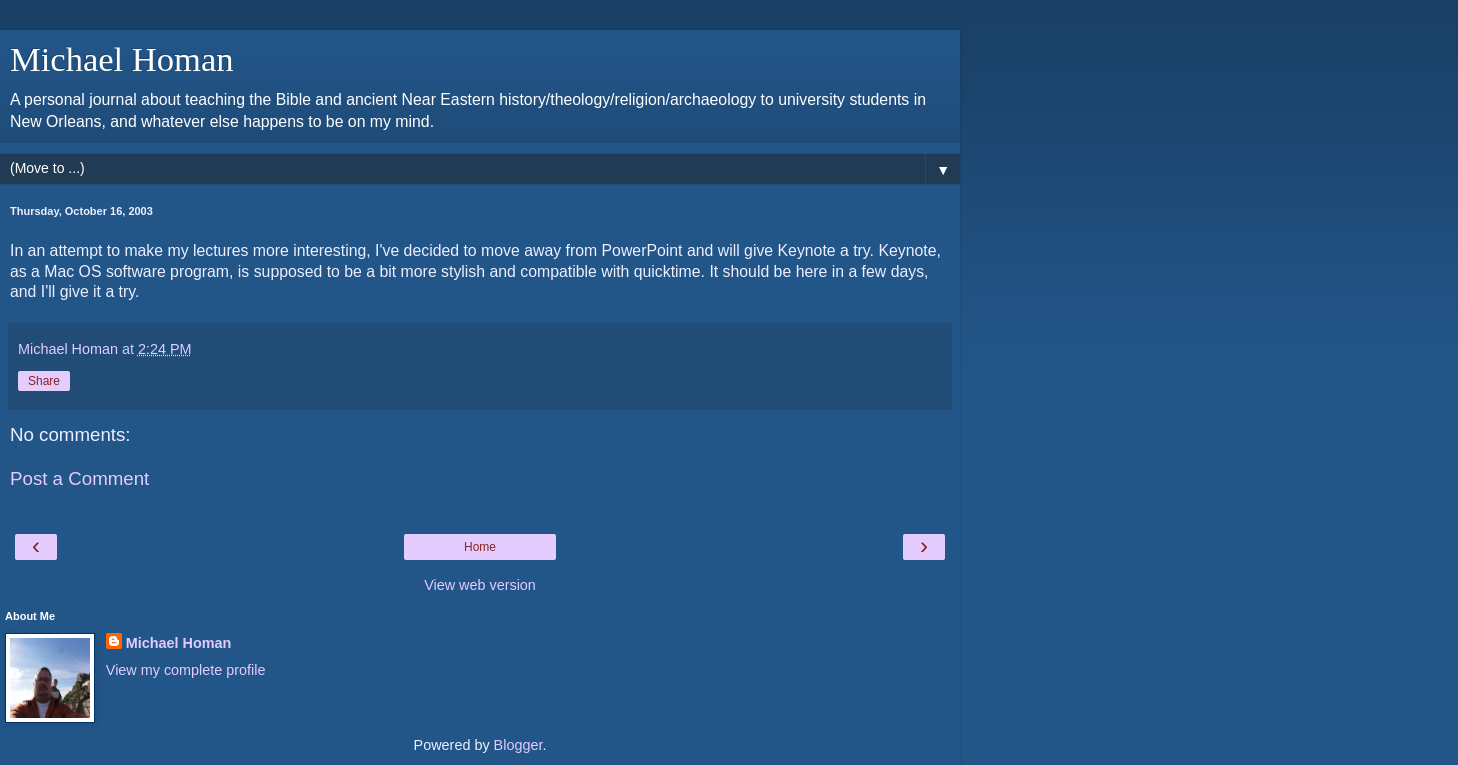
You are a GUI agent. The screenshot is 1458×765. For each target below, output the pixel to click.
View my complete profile (186, 670)
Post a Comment (79, 478)
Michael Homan (122, 59)
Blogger (518, 745)
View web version (480, 585)
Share (44, 381)
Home (480, 547)
